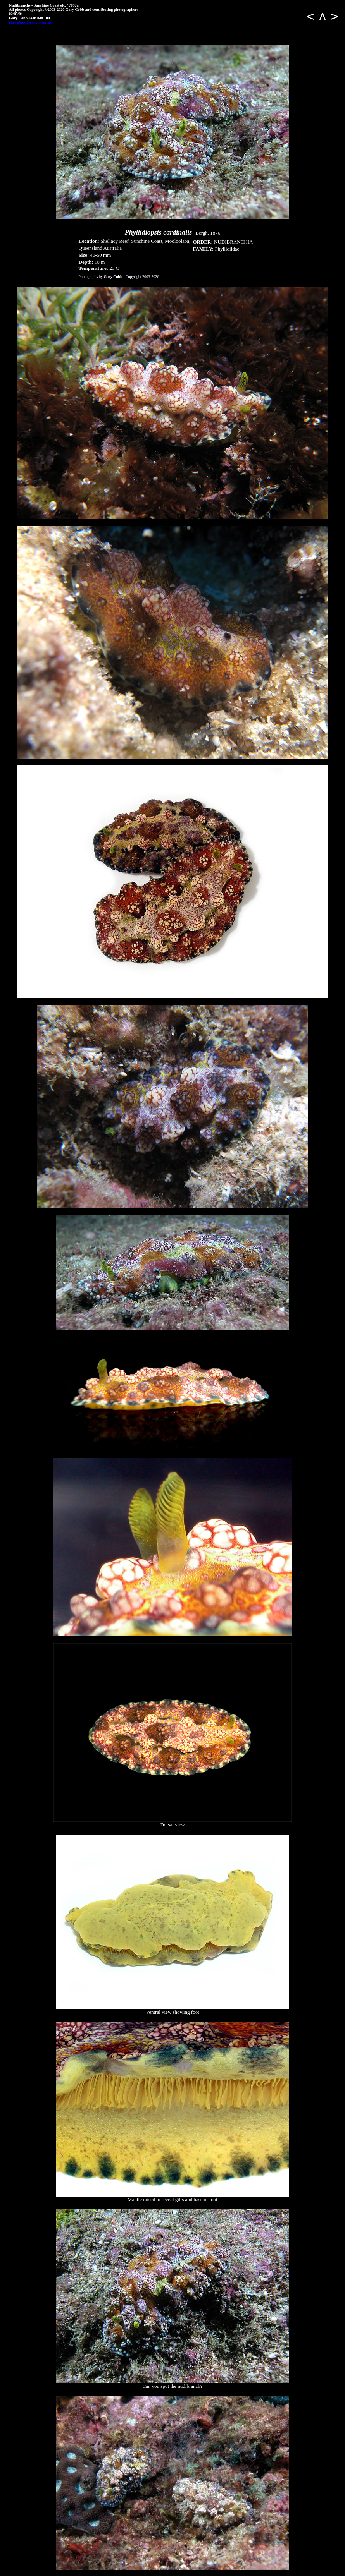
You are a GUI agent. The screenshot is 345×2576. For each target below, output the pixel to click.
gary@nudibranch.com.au (30, 22)
